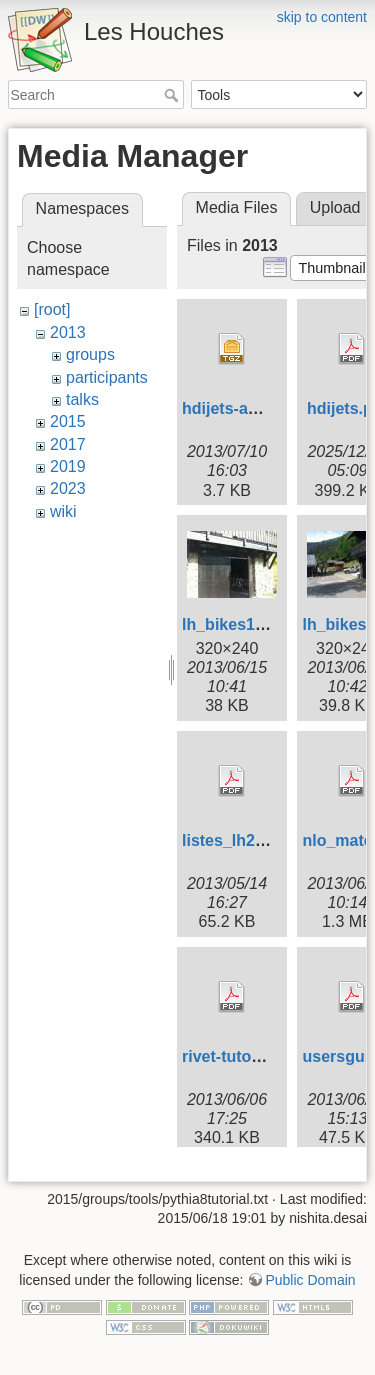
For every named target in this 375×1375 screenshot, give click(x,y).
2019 (68, 466)
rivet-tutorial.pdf (243, 1056)
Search (173, 95)
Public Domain (310, 1295)
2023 (68, 488)
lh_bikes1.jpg (232, 624)
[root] (52, 309)
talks (82, 399)
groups (90, 354)
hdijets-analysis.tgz (256, 408)
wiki (63, 511)
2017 (68, 444)
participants (107, 377)
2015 (68, 421)
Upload (335, 207)
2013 (68, 332)
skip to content (322, 17)
